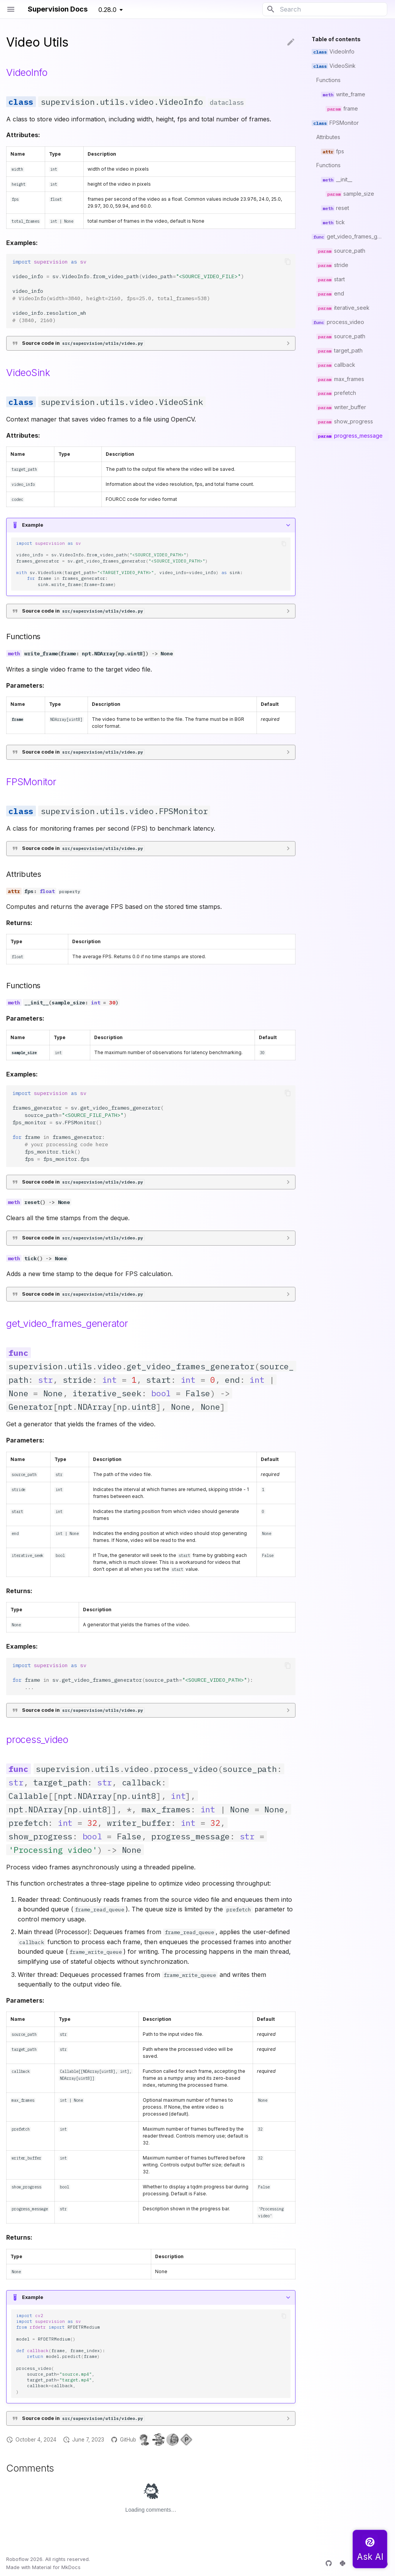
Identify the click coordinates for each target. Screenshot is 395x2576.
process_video (37, 1739)
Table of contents (336, 39)
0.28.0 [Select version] (107, 9)
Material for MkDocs (56, 2567)
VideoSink (28, 372)
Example (32, 525)
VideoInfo (26, 72)
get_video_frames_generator (67, 1323)
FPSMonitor (31, 782)
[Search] (324, 9)
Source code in (83, 343)
